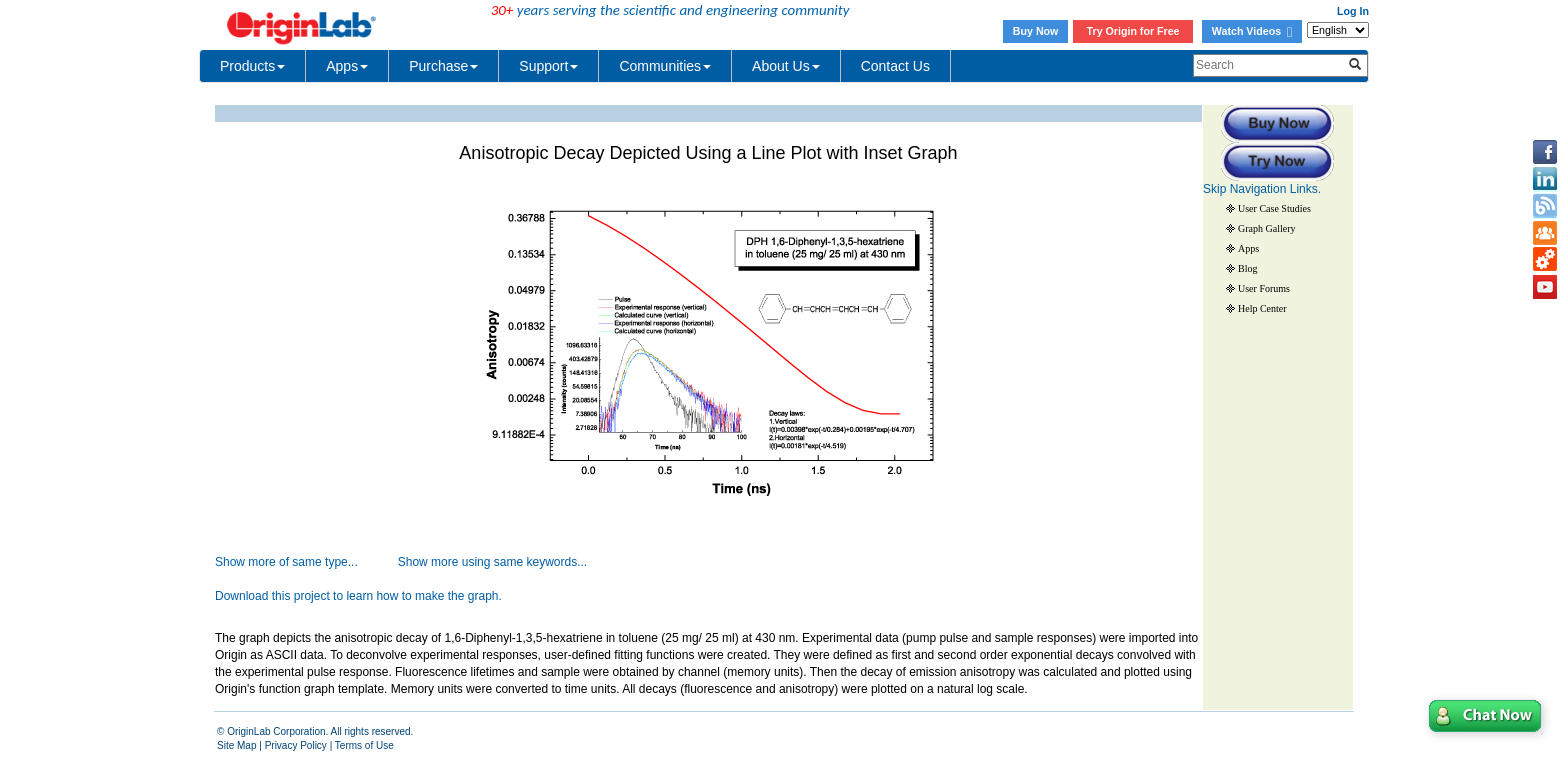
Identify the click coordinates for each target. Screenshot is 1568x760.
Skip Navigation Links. (1262, 189)
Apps (347, 66)
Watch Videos (1252, 31)
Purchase (443, 66)
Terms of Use (364, 745)
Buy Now (1036, 31)
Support (548, 66)
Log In (1353, 11)
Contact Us (895, 66)
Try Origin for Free (1133, 31)
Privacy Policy (296, 745)
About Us (786, 66)
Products (252, 66)
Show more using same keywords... (492, 562)
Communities (665, 66)
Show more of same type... (286, 562)
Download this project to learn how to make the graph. (358, 596)
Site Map (236, 745)
